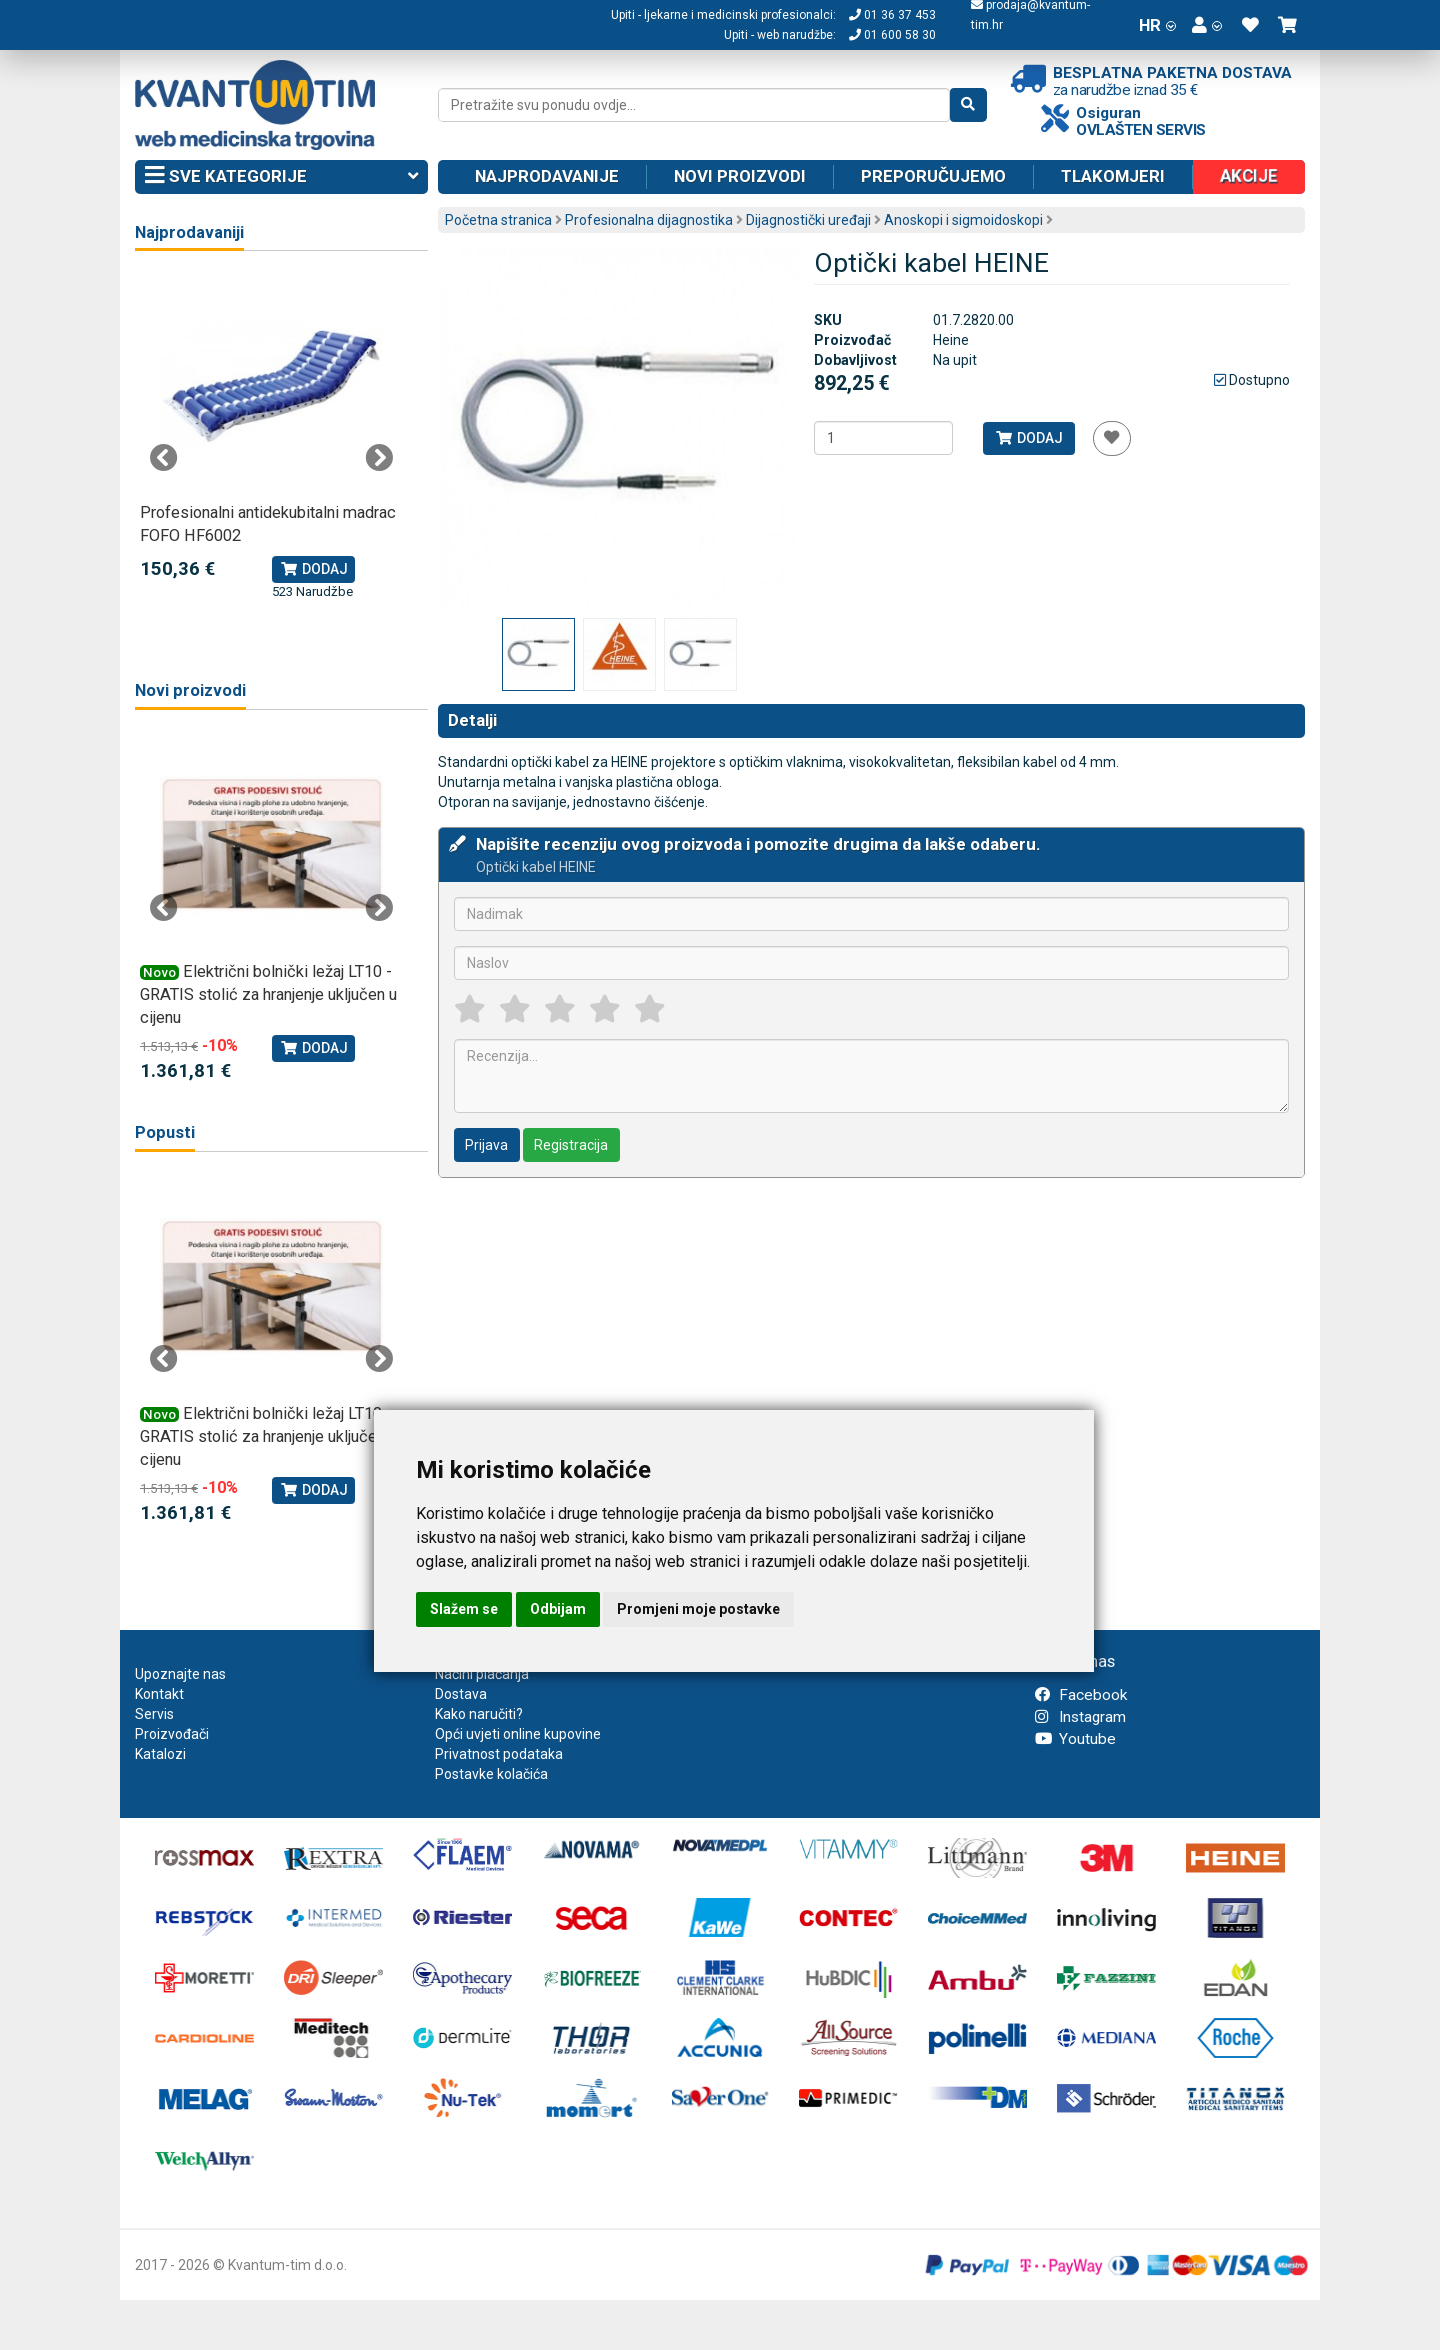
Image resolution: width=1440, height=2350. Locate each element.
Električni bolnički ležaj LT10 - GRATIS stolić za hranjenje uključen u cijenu (268, 995)
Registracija (571, 1145)
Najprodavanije (547, 176)
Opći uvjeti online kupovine (518, 1734)
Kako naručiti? (479, 1714)
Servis (154, 1714)
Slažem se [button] (464, 1609)
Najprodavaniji (189, 232)
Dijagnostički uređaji (808, 220)
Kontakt (159, 1694)
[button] (1207, 25)
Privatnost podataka (499, 1754)
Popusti (165, 1132)
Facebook (1081, 1695)
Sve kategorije (281, 177)
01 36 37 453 (892, 15)
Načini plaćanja (482, 1674)
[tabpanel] (271, 437)
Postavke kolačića (491, 1774)
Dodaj (1028, 438)
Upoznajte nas (180, 1674)
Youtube (1075, 1739)
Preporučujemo (933, 176)
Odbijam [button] (558, 1609)
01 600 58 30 (892, 35)
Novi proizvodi (740, 176)
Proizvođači (172, 1734)
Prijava (486, 1145)
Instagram (1080, 1717)
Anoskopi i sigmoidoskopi (963, 220)
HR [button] (1157, 25)
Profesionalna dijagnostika (649, 220)
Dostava (461, 1694)
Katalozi (160, 1754)
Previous (164, 458)
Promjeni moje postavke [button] (698, 1609)
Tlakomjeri (1113, 176)
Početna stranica (498, 220)
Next (379, 458)
